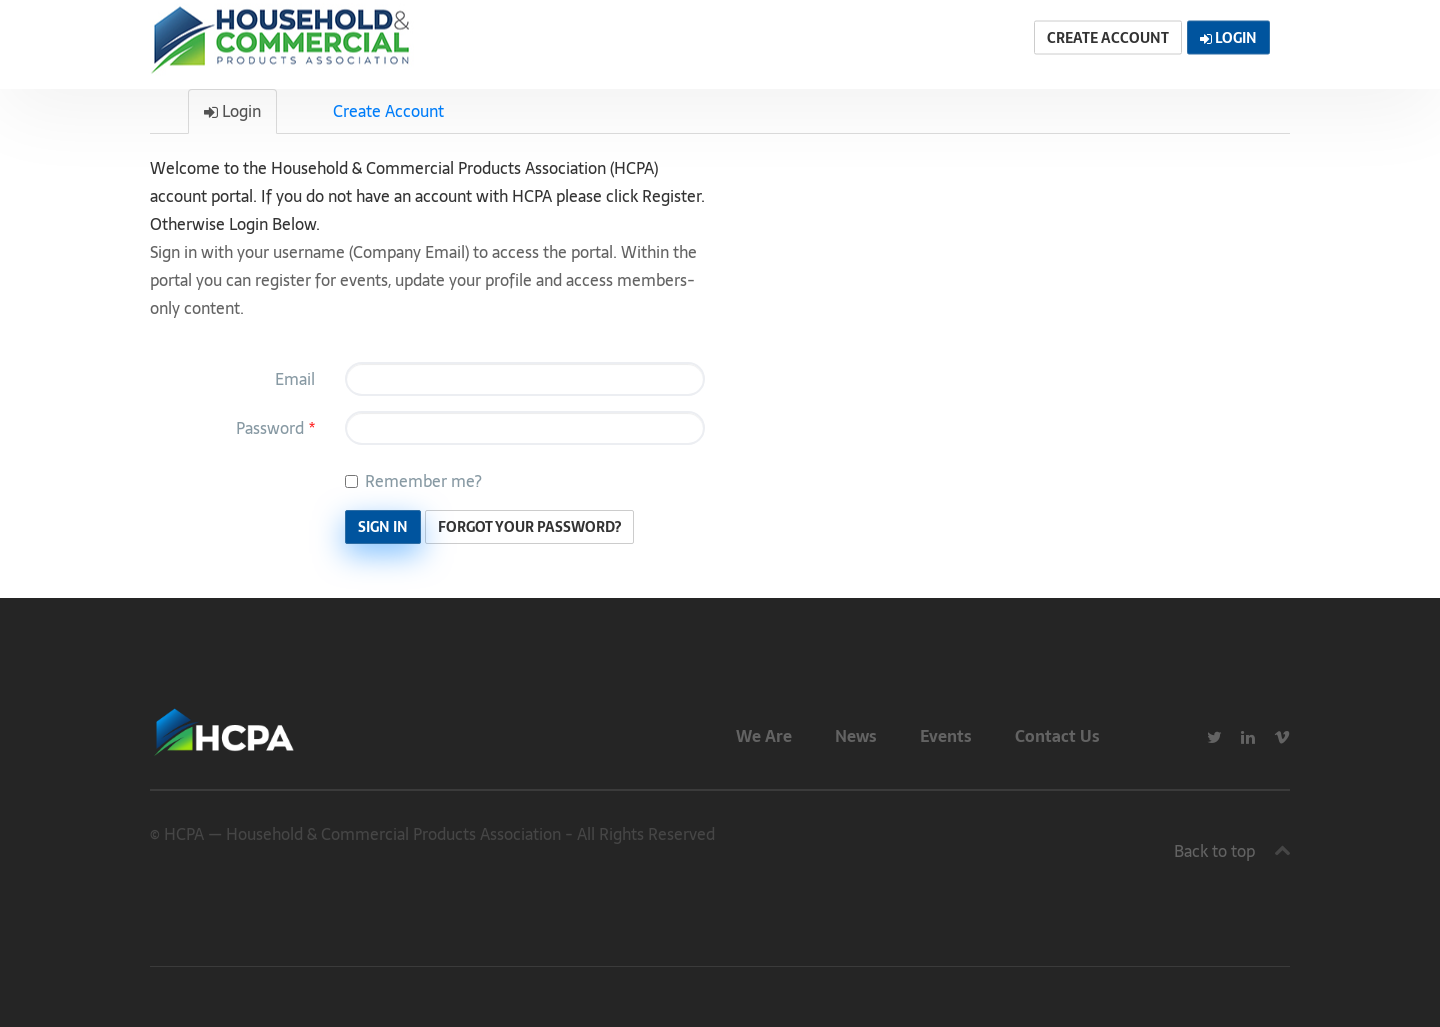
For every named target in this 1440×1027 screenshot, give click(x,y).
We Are (764, 736)
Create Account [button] (1108, 38)
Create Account (388, 111)
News (856, 736)
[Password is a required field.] (525, 428)
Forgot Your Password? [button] (529, 527)
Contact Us (1057, 736)
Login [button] (1228, 38)
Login (232, 111)
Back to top (1214, 851)
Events (946, 736)
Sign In (383, 527)
